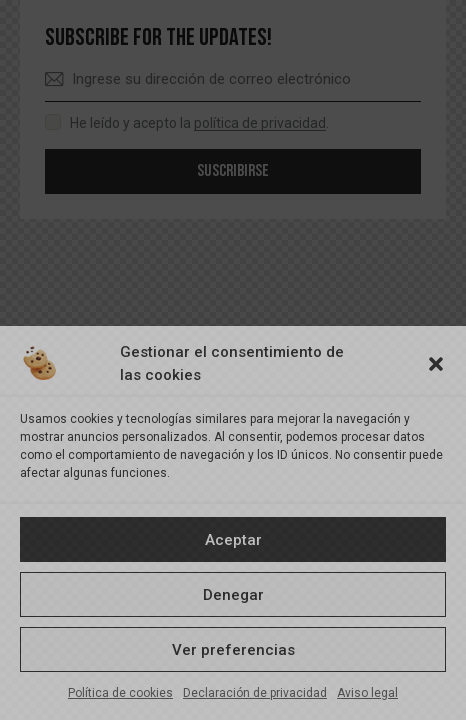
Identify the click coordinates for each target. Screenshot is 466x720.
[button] (436, 364)
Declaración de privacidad (255, 693)
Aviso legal (367, 693)
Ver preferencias (233, 650)
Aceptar (233, 540)
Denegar (233, 595)
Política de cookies (120, 693)
